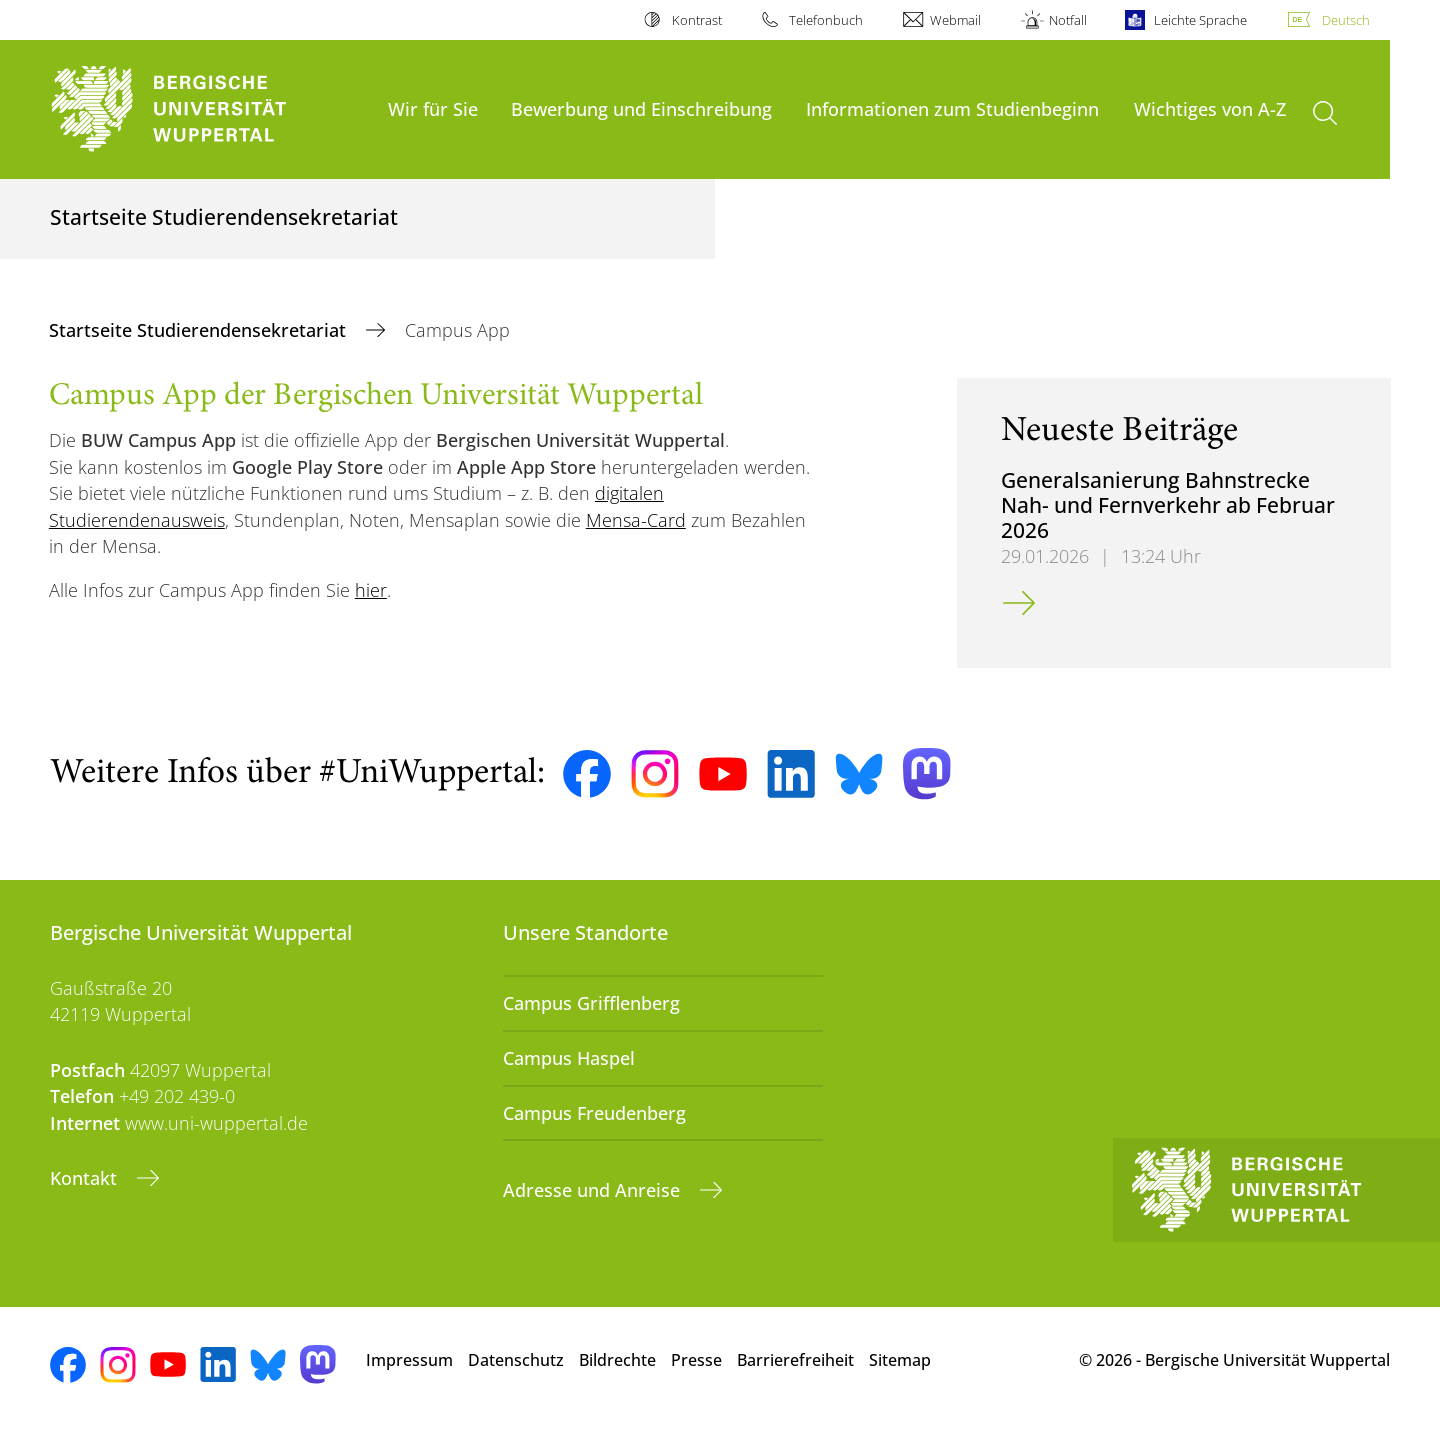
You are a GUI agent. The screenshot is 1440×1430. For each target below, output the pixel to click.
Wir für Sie (433, 108)
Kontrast (697, 20)
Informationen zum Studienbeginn (952, 108)
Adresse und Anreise (594, 1190)
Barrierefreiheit (795, 1360)
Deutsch (1346, 20)
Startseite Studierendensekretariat (200, 330)
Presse (696, 1360)
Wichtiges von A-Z (1210, 108)
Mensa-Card (636, 520)
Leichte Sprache (1200, 20)
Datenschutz (516, 1360)
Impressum (409, 1360)
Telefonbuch (826, 20)
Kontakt (86, 1178)
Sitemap (900, 1360)
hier (371, 590)
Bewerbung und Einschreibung (641, 108)
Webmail (955, 20)
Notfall (1068, 20)
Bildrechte (617, 1360)
